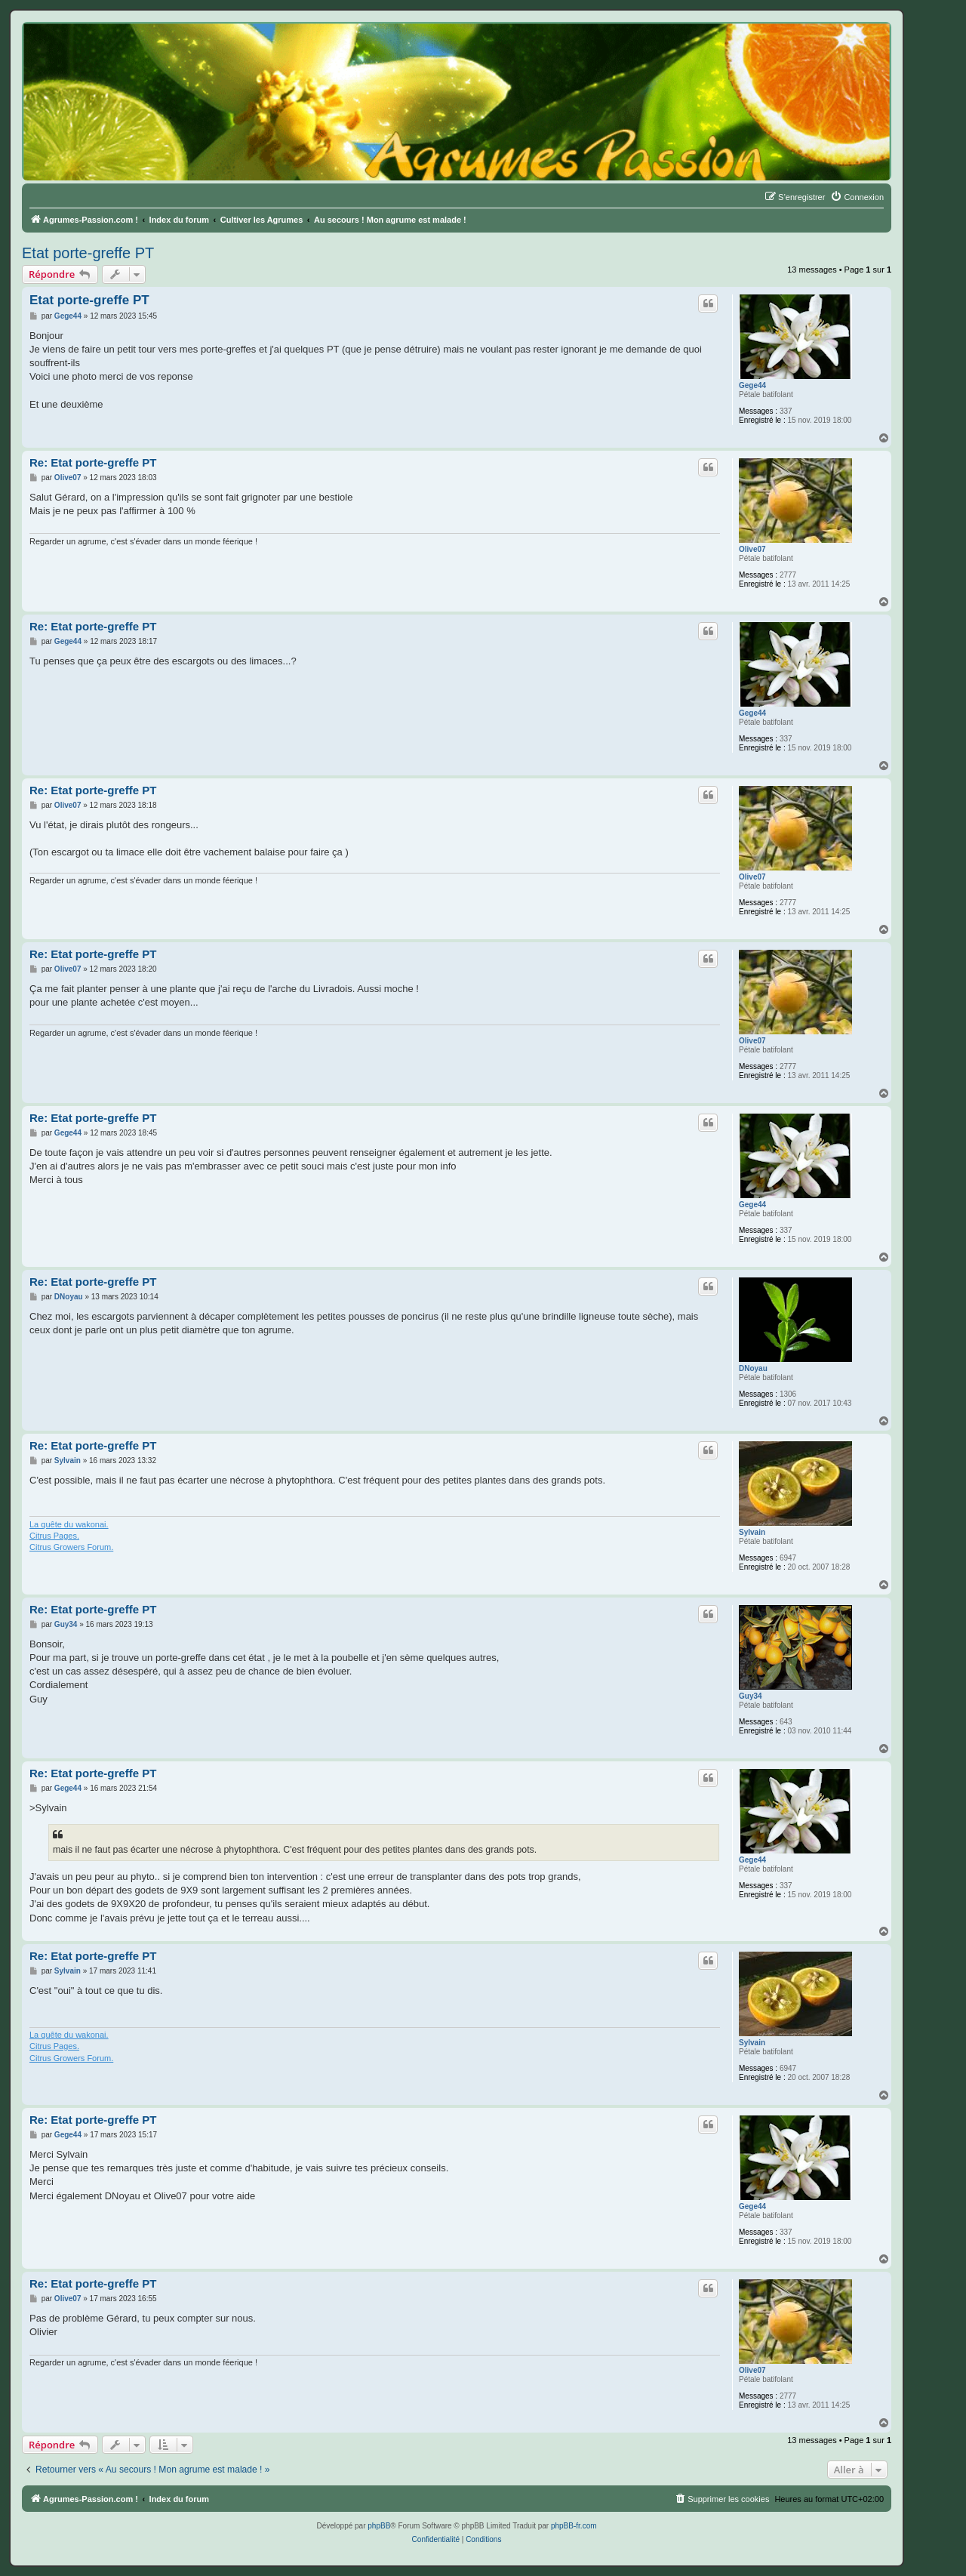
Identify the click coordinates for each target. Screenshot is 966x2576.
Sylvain (752, 1532)
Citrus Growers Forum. (71, 1546)
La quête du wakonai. (69, 1524)
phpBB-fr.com (574, 2526)
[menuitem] (857, 197)
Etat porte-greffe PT (88, 253)
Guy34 (750, 1696)
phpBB (379, 2526)
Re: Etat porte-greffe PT (92, 462)
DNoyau (753, 1368)
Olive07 (752, 549)
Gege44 (752, 385)
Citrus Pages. (54, 1535)
